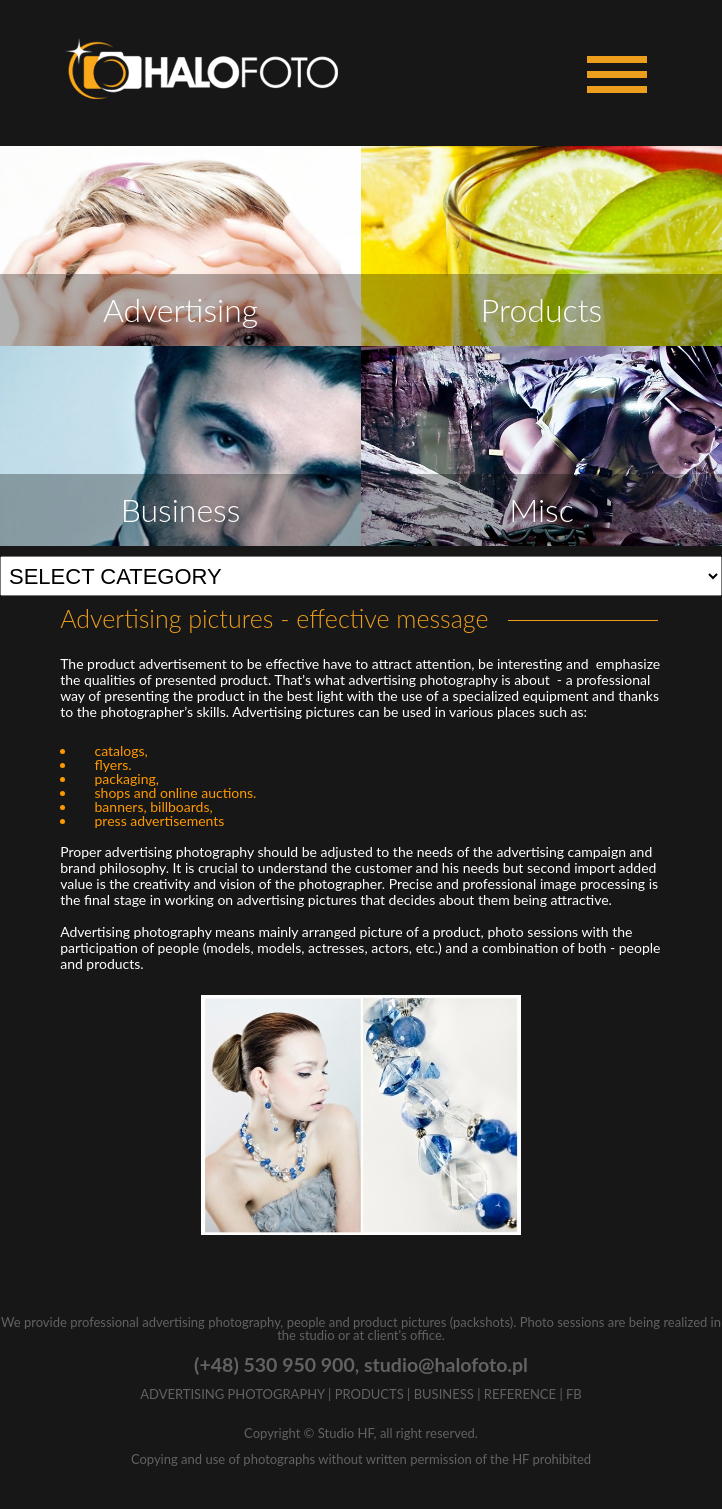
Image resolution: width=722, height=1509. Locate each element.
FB (574, 1394)
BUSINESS (444, 1394)
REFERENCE (520, 1394)
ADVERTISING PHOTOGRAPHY (232, 1394)
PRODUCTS (369, 1394)
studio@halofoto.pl (446, 1364)
